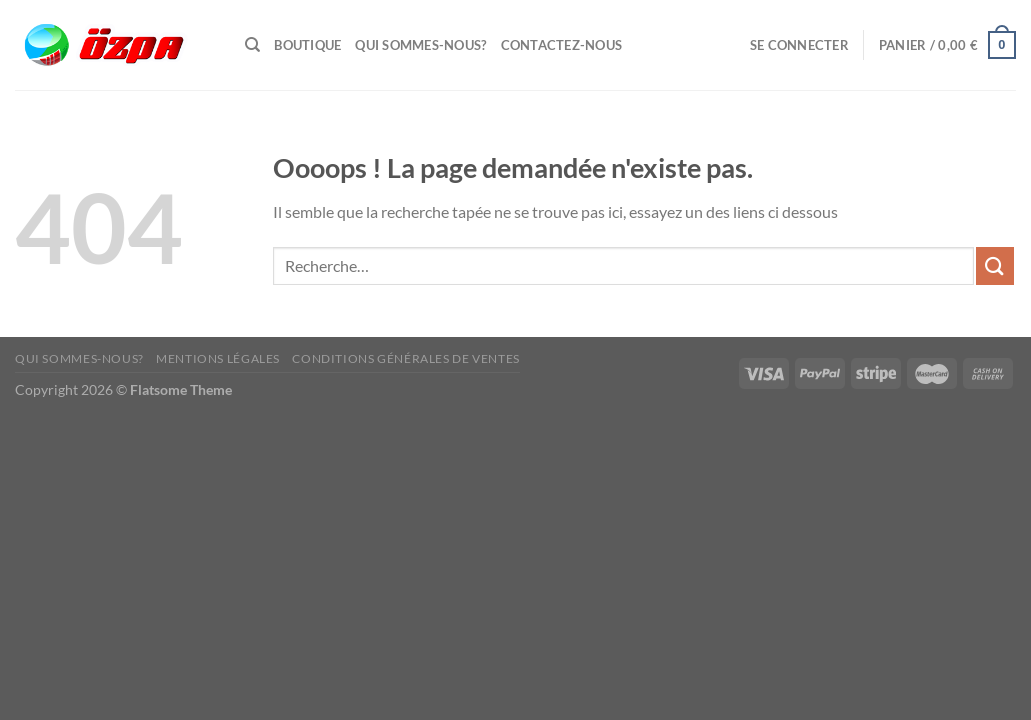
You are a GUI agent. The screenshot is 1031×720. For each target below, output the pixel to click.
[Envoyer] (995, 265)
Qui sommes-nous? (420, 45)
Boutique (307, 45)
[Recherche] (252, 45)
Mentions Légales (218, 358)
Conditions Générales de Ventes (405, 358)
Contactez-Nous (562, 45)
